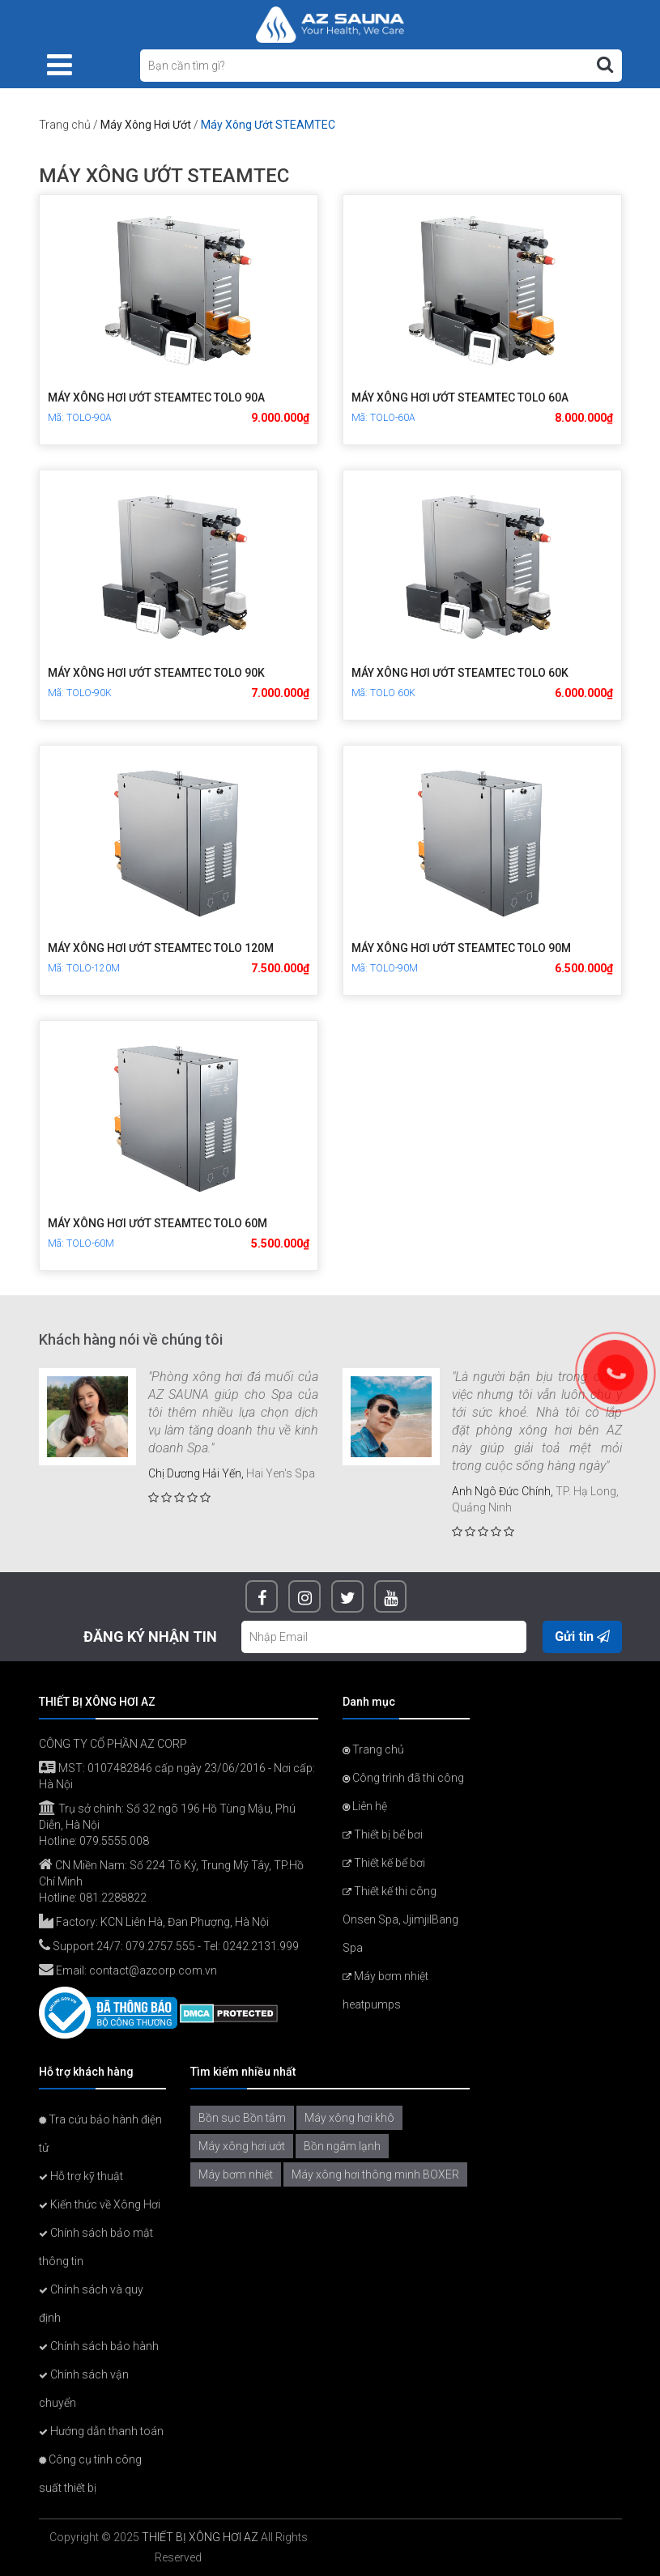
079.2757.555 (160, 1946)
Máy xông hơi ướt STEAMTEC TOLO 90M (461, 948)
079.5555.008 (114, 1840)
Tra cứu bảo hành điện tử (100, 2133)
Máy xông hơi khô (349, 2117)
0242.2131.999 (261, 1946)
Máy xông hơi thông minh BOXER (375, 2174)
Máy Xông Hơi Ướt (145, 124)
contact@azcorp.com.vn (153, 1970)
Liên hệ (365, 1806)
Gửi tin (582, 1636)
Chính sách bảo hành (99, 2346)
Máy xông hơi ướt (241, 2146)
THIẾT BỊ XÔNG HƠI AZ (200, 2537)
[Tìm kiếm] (605, 64)
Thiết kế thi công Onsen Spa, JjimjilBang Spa (400, 1919)
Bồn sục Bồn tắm (242, 2117)
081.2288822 (113, 1897)
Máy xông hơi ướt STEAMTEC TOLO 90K (156, 672)
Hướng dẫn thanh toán (101, 2431)
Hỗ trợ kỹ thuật (81, 2176)
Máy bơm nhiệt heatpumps (385, 1990)
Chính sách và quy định (91, 2303)
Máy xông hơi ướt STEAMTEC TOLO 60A (459, 397)
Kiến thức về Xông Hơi (99, 2204)
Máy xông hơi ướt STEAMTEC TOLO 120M (161, 948)
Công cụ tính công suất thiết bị (90, 2473)
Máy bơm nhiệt (235, 2174)
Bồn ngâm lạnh (342, 2146)
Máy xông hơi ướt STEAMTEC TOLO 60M (157, 1223)
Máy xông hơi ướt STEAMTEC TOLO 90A (156, 397)
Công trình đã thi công (403, 1777)
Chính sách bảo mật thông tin (96, 2247)
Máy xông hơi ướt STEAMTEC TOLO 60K (459, 672)
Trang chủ (65, 124)
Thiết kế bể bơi (384, 1862)
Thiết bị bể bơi (383, 1834)
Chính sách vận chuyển (84, 2388)
